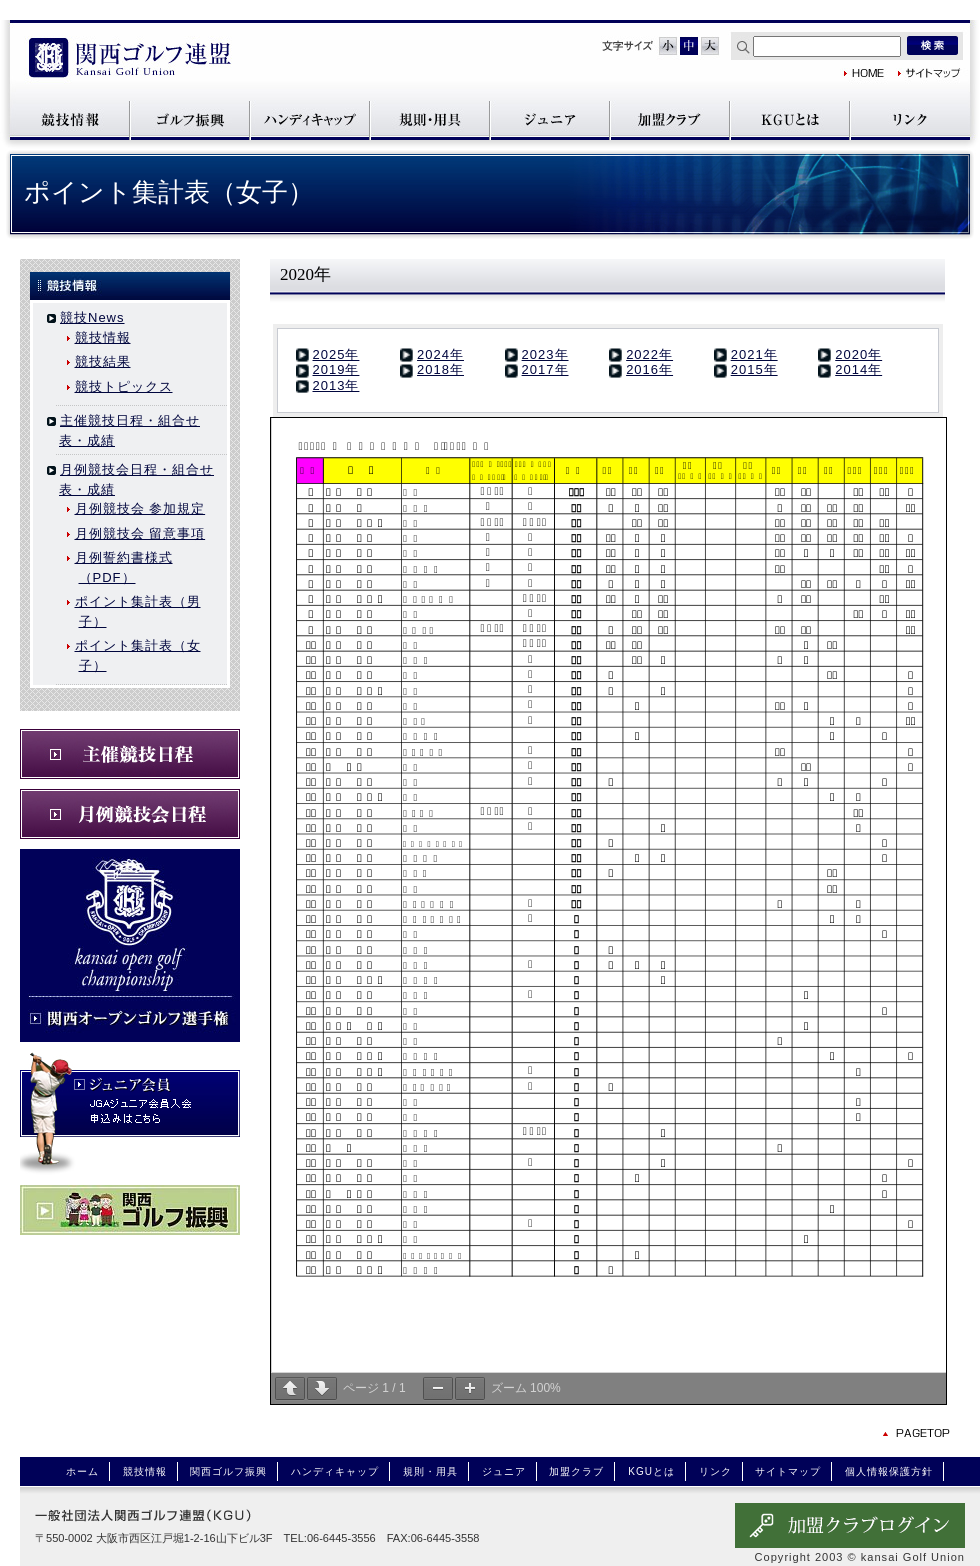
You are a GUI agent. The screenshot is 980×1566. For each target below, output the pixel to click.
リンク (910, 119)
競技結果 (103, 361)
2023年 (545, 354)
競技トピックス (124, 386)
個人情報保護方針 (889, 1471)
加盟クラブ (670, 119)
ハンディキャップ (310, 119)
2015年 (754, 369)
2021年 (754, 354)
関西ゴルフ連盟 (130, 59)
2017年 (545, 369)
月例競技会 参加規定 (140, 508)
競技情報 (70, 119)
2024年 (440, 354)
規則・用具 (430, 119)
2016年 (649, 369)
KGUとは (790, 119)
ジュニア (550, 119)
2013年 (336, 385)
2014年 (858, 369)
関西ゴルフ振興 (190, 119)
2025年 (336, 354)
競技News (92, 317)
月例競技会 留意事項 (140, 533)
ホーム (82, 1471)
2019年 (336, 369)
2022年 (649, 354)
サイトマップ (929, 73)
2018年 (440, 369)
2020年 (858, 354)
